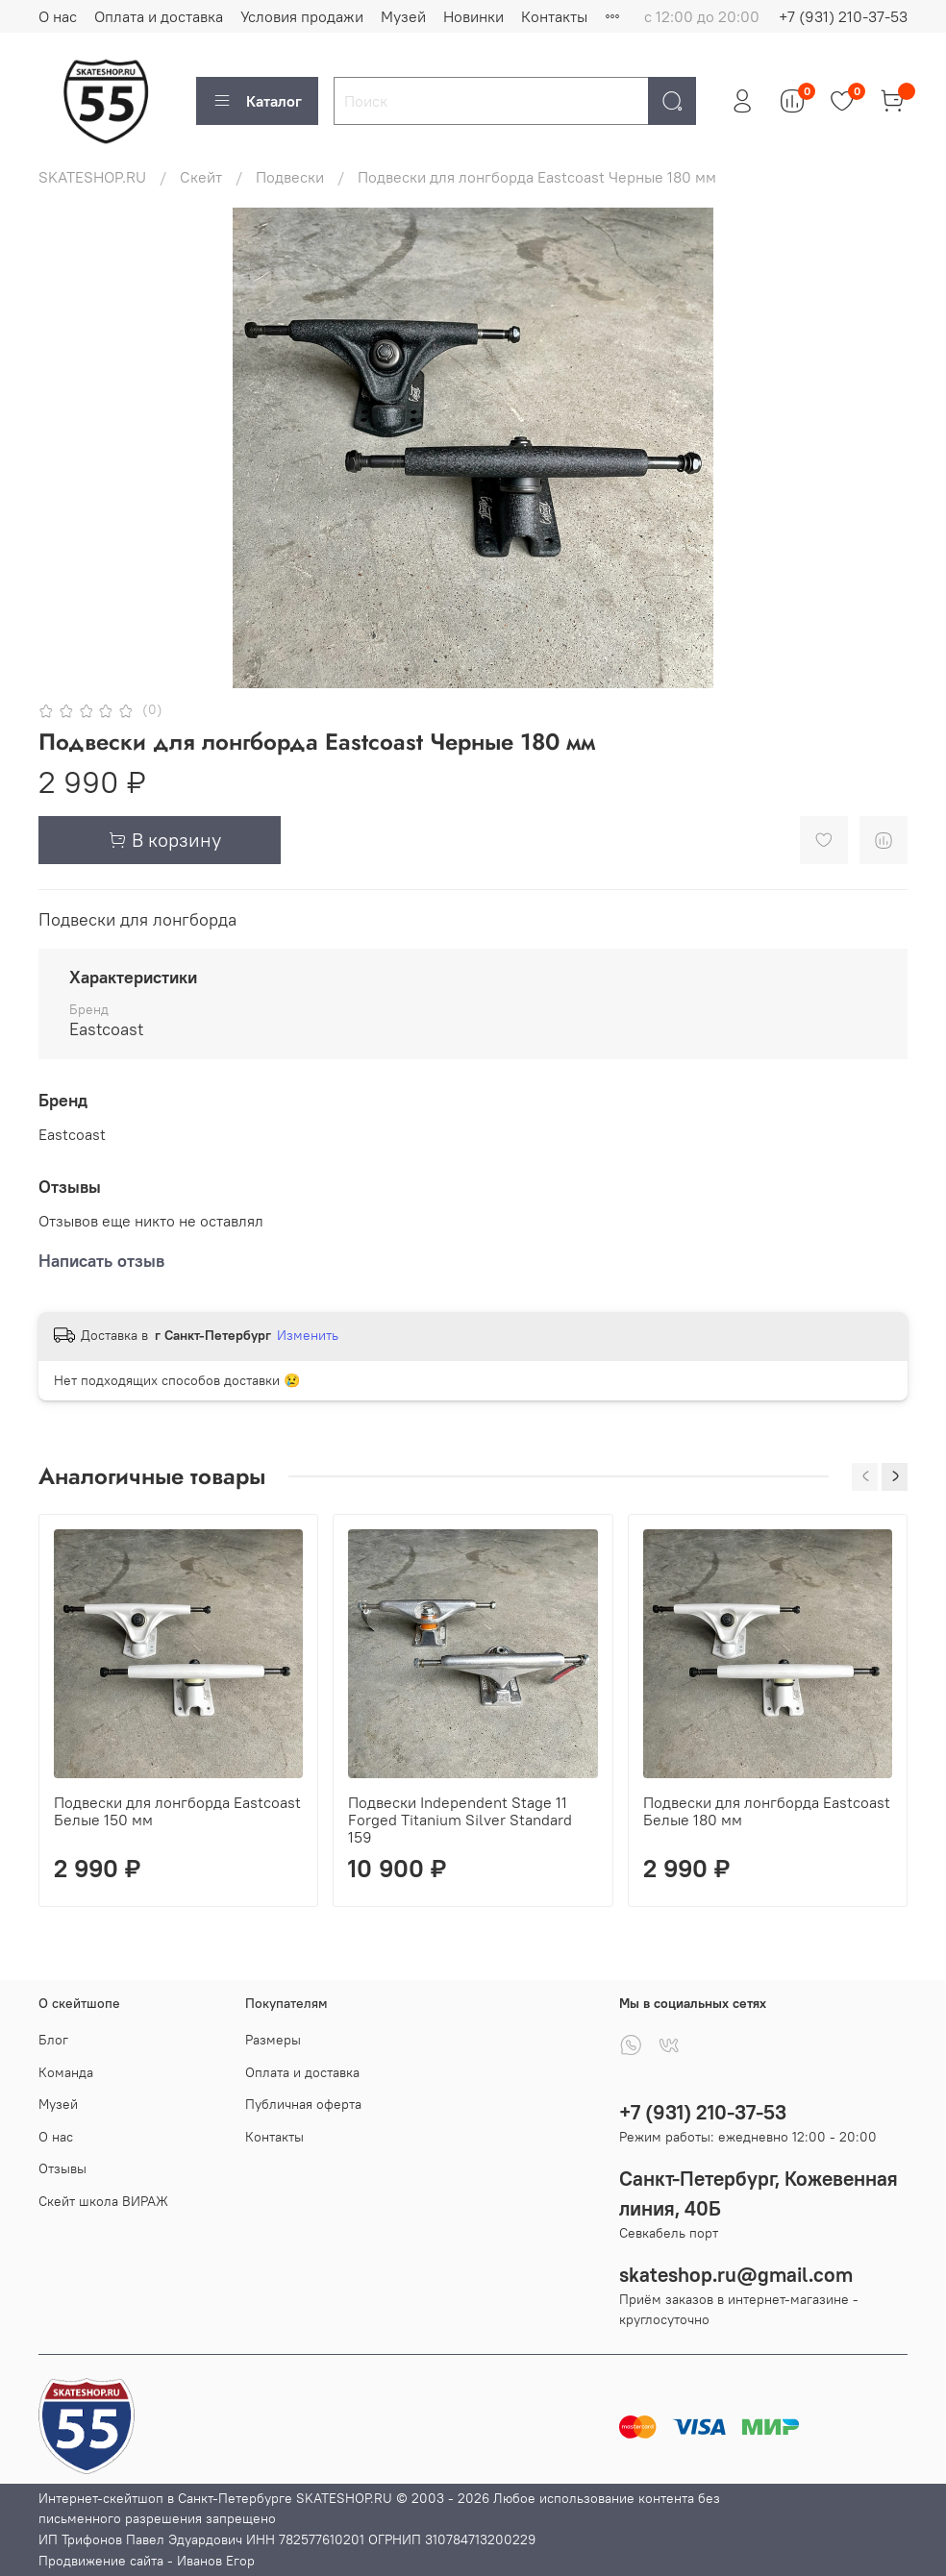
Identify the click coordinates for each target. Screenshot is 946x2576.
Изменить (307, 1335)
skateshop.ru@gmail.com (736, 2275)
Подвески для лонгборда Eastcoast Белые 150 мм (177, 1811)
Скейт (201, 176)
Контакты (554, 16)
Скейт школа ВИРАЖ (103, 2201)
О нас (57, 16)
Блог (53, 2039)
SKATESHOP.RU (92, 176)
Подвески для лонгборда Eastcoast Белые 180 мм (766, 1811)
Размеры (273, 2039)
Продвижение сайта (100, 2560)
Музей (403, 16)
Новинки (473, 16)
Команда (65, 2072)
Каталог (257, 101)
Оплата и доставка (158, 16)
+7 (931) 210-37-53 (843, 16)
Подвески (290, 176)
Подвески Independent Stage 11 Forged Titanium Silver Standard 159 (460, 1819)
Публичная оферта (303, 2104)
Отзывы (62, 2168)
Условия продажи (301, 16)
